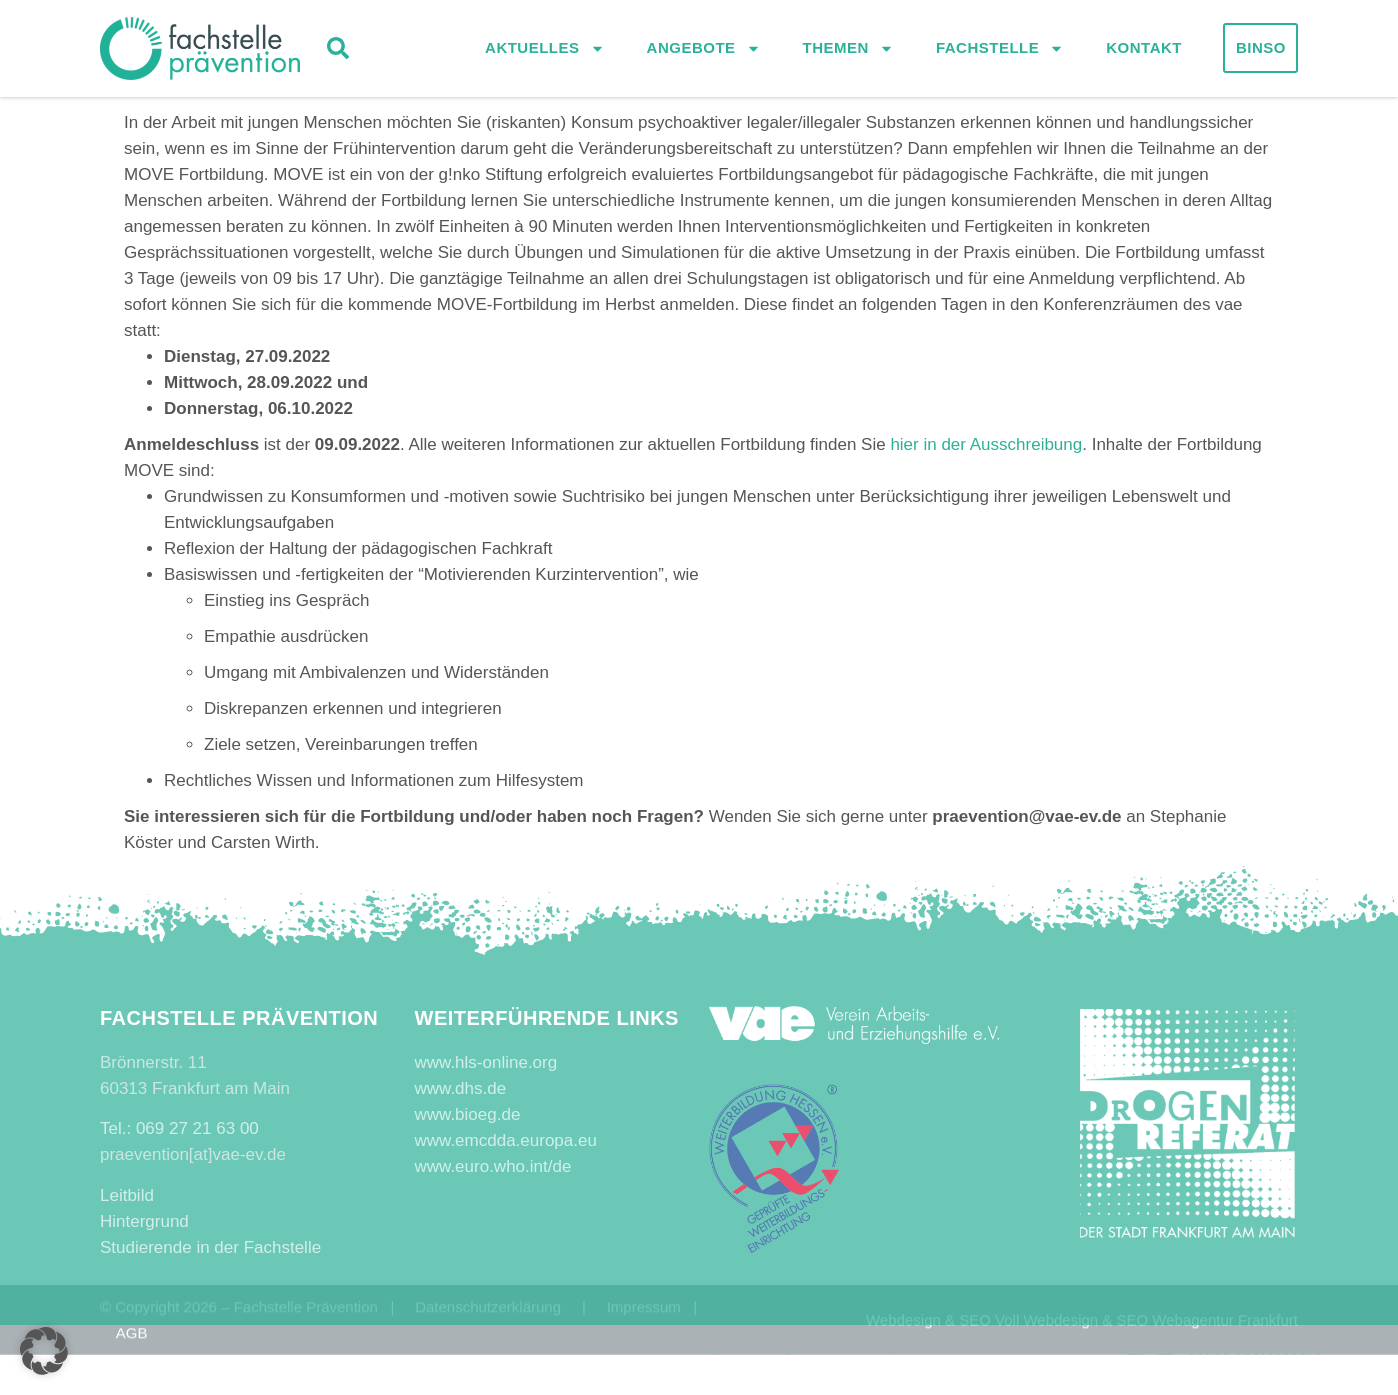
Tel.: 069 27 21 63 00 (179, 1128)
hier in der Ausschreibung (986, 444)
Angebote (704, 50)
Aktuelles (545, 50)
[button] (338, 50)
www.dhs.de (461, 1088)
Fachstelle (1000, 50)
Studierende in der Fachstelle (210, 1247)
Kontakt (1144, 49)
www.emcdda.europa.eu (506, 1140)
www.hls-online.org (486, 1062)
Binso (1261, 49)
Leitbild (127, 1195)
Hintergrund (144, 1221)
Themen (848, 50)
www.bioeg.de (468, 1114)
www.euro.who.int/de (493, 1166)
